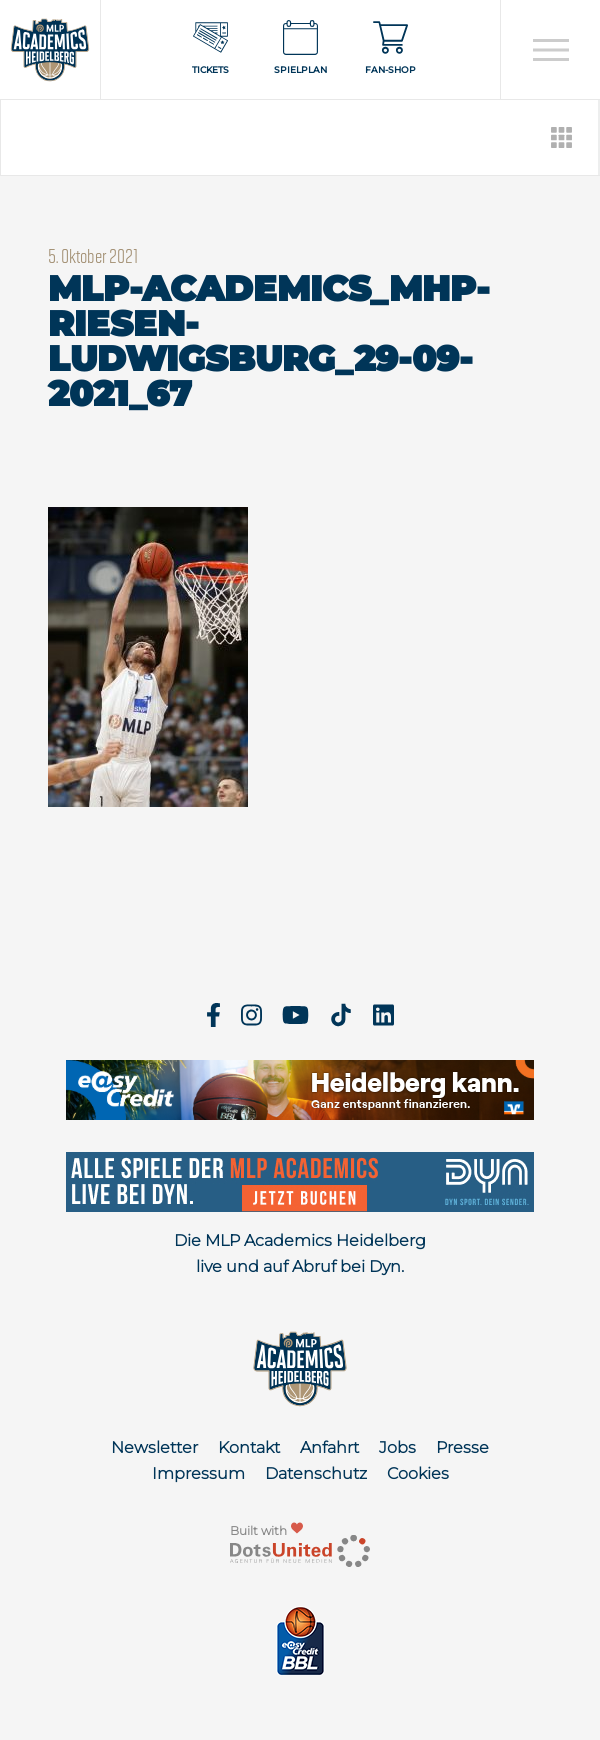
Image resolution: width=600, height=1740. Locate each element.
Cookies (418, 1473)
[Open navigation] (550, 50)
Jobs (397, 1447)
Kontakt (249, 1447)
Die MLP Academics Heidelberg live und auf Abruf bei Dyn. (300, 1253)
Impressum (198, 1473)
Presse (462, 1447)
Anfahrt (329, 1447)
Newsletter (154, 1447)
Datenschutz (316, 1473)
